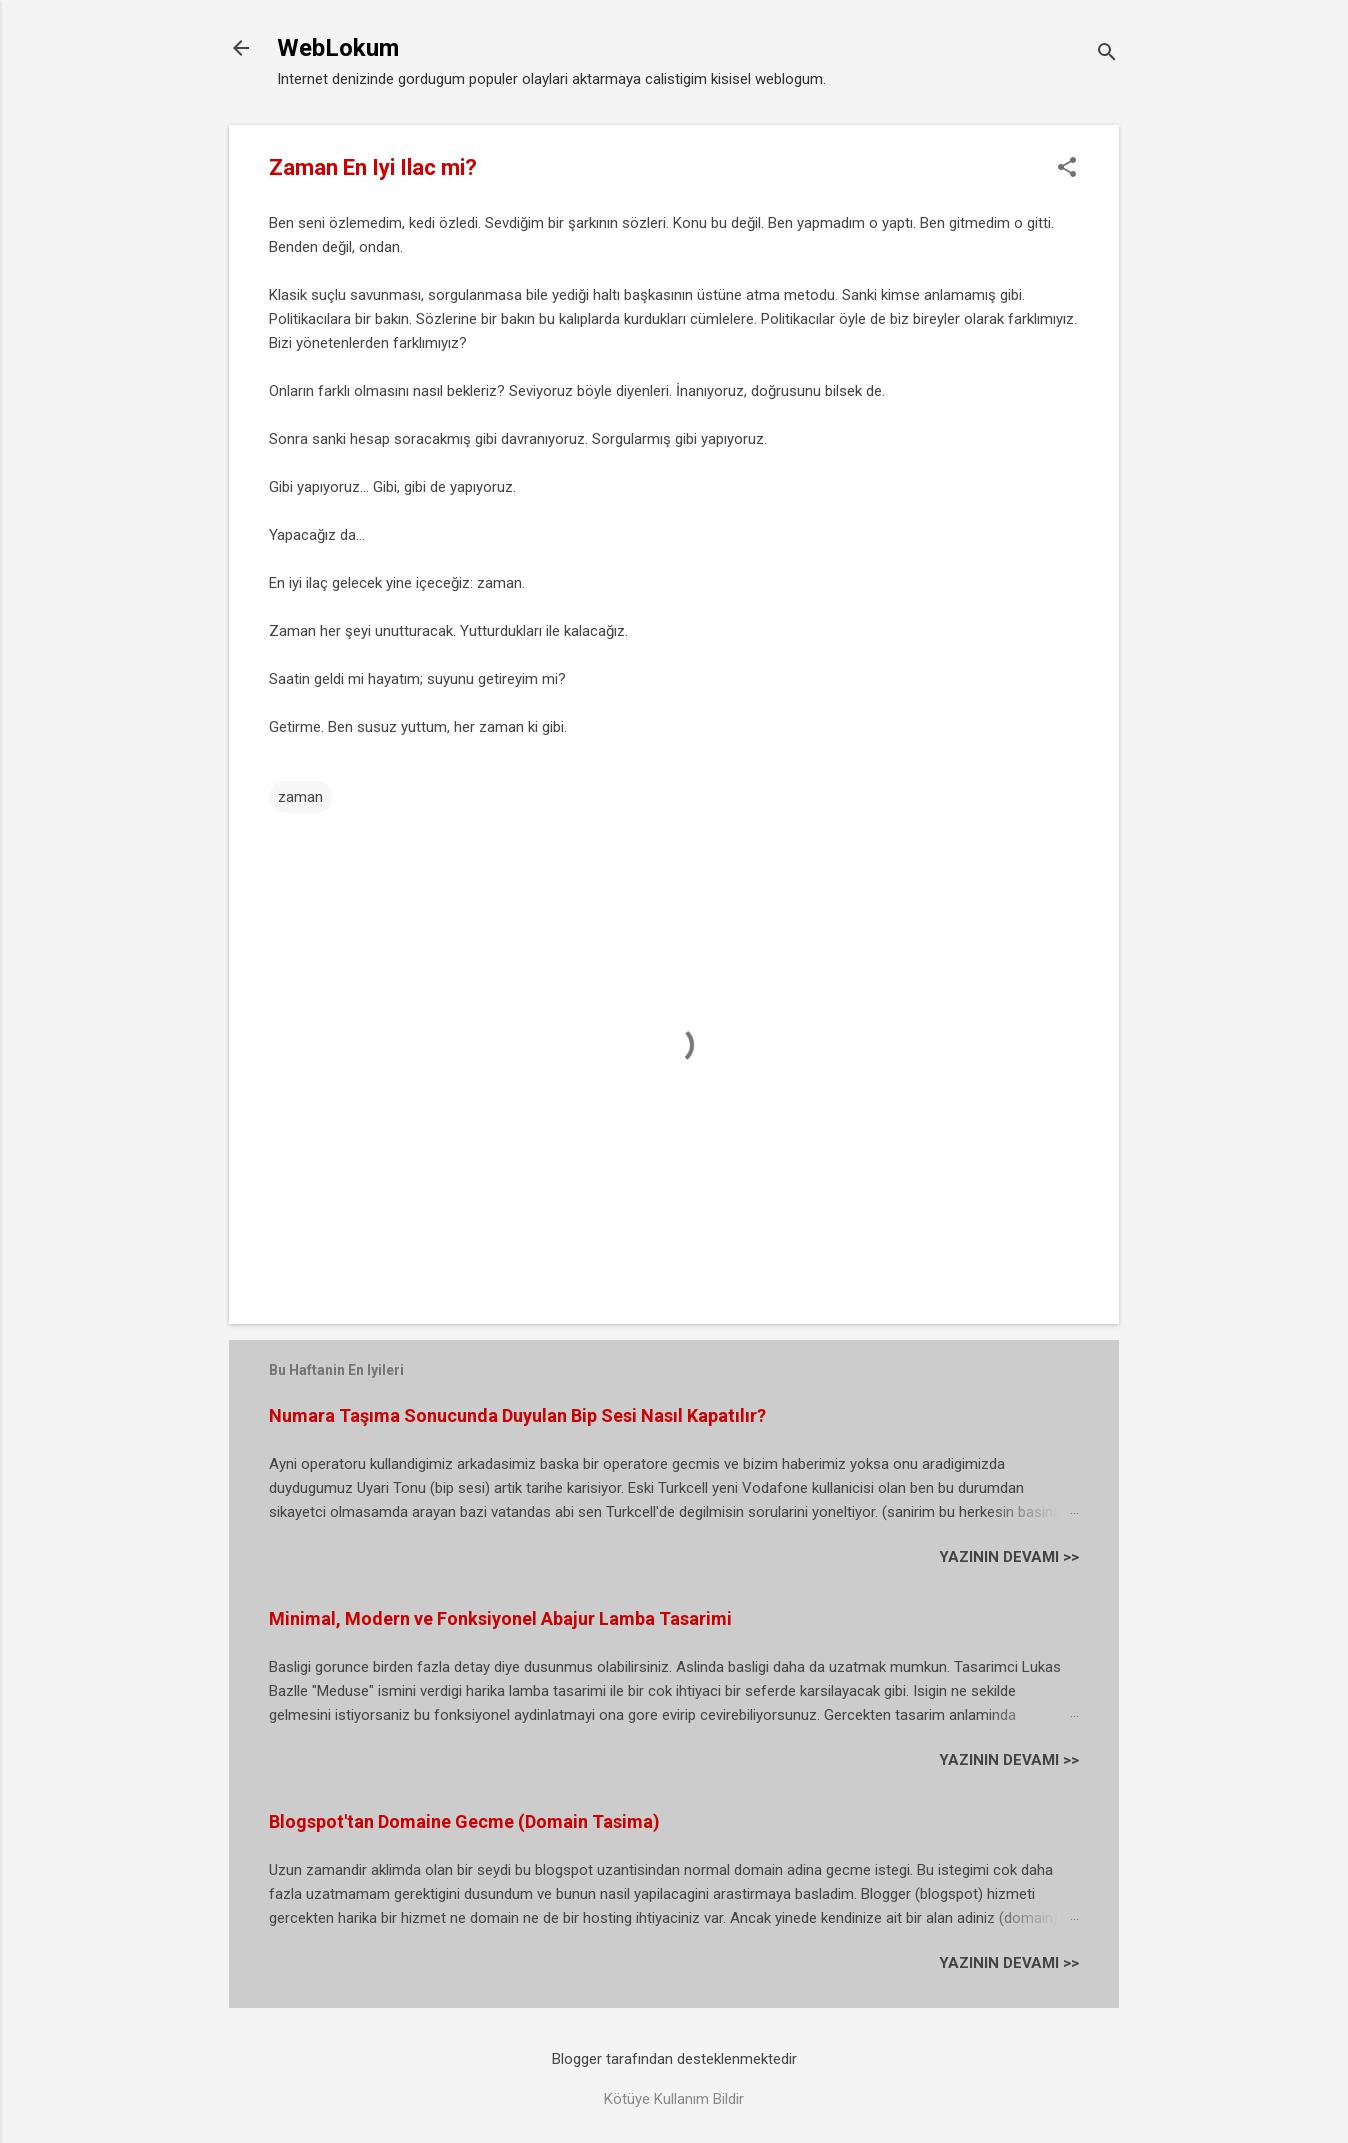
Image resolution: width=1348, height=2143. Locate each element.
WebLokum (338, 48)
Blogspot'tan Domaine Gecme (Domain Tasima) (464, 1821)
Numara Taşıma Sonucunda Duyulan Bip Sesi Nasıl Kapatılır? (517, 1415)
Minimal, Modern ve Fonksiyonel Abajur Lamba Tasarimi (500, 1618)
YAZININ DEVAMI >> (1009, 1557)
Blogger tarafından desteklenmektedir (674, 2059)
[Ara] (1107, 54)
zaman (300, 797)
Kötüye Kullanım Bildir (674, 2099)
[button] (1067, 169)
